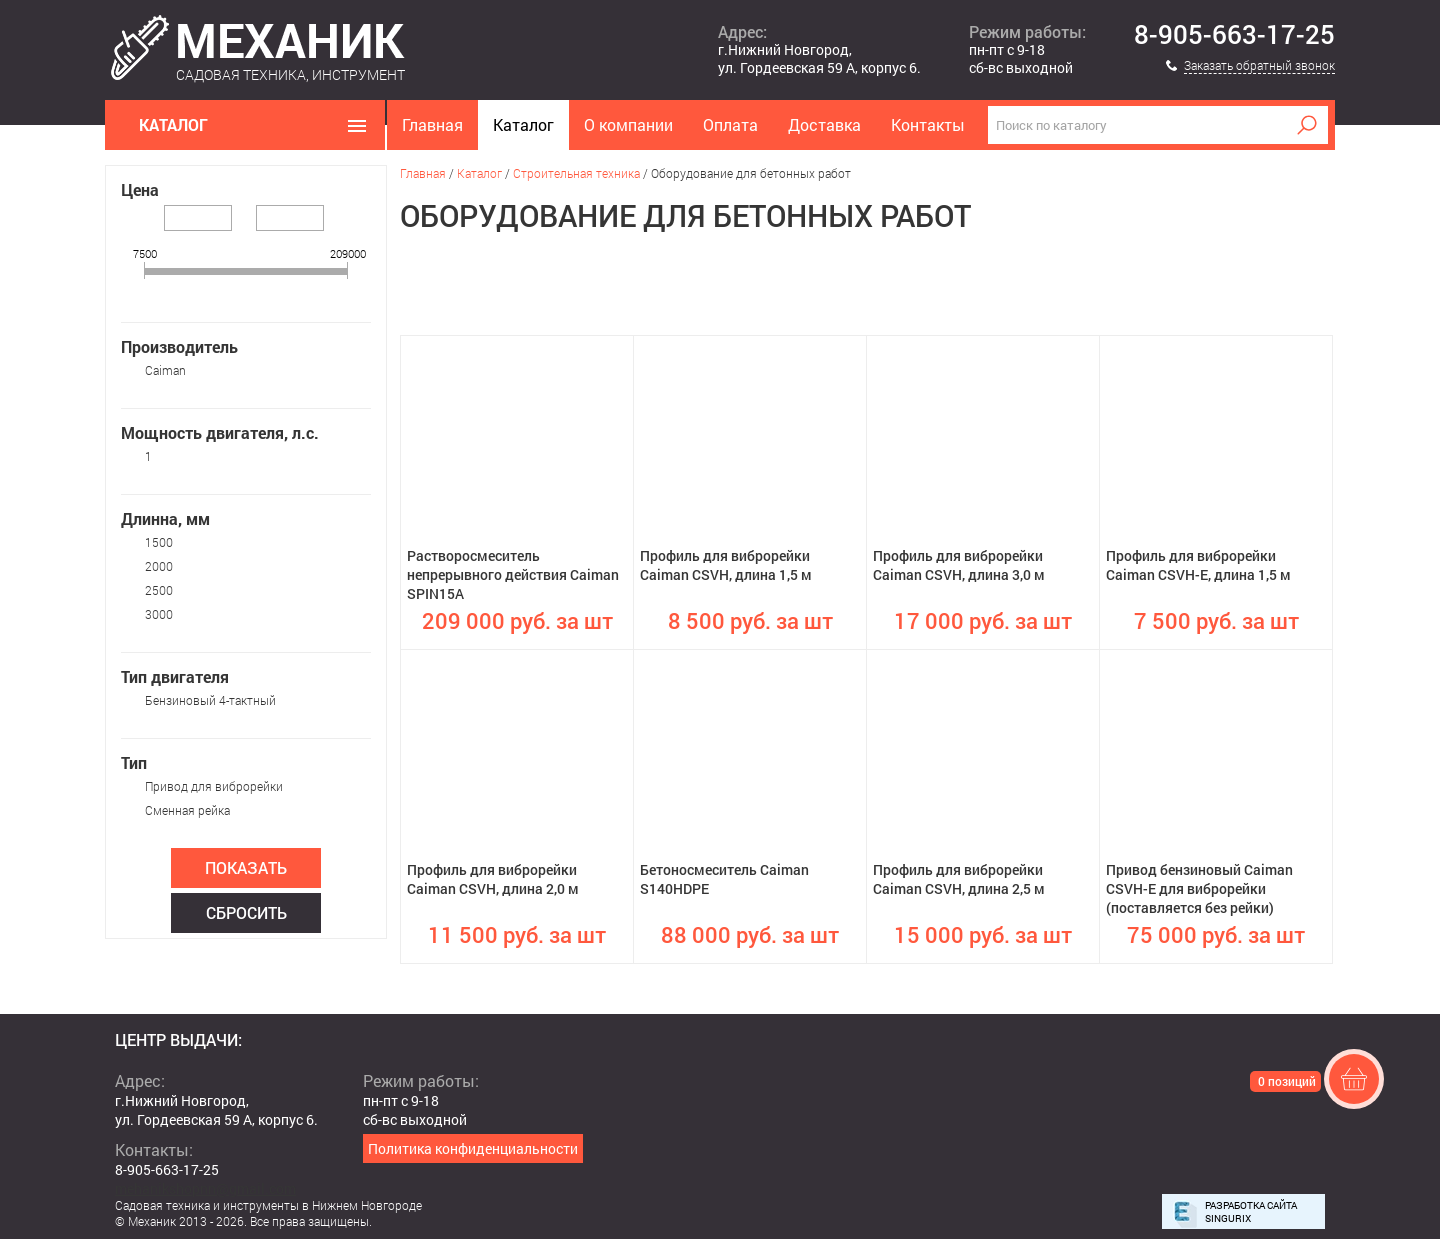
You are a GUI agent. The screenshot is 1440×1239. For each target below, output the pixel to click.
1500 (159, 542)
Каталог (523, 124)
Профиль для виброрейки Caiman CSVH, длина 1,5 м (726, 565)
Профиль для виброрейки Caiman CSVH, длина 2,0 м (493, 879)
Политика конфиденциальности (473, 1148)
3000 (159, 614)
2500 (159, 590)
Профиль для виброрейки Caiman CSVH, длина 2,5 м (959, 879)
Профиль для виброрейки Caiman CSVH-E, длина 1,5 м (1198, 565)
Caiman (165, 370)
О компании (628, 124)
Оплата (730, 124)
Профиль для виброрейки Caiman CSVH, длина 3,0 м (959, 565)
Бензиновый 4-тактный (210, 700)
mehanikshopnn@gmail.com (205, 1188)
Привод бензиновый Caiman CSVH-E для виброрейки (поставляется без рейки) (1199, 888)
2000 (159, 566)
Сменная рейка (187, 810)
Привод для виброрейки (214, 786)
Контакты (928, 124)
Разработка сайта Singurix (1251, 1212)
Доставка (824, 124)
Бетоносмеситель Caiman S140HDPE (724, 879)
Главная (432, 124)
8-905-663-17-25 (1234, 35)
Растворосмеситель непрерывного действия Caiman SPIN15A (513, 574)
